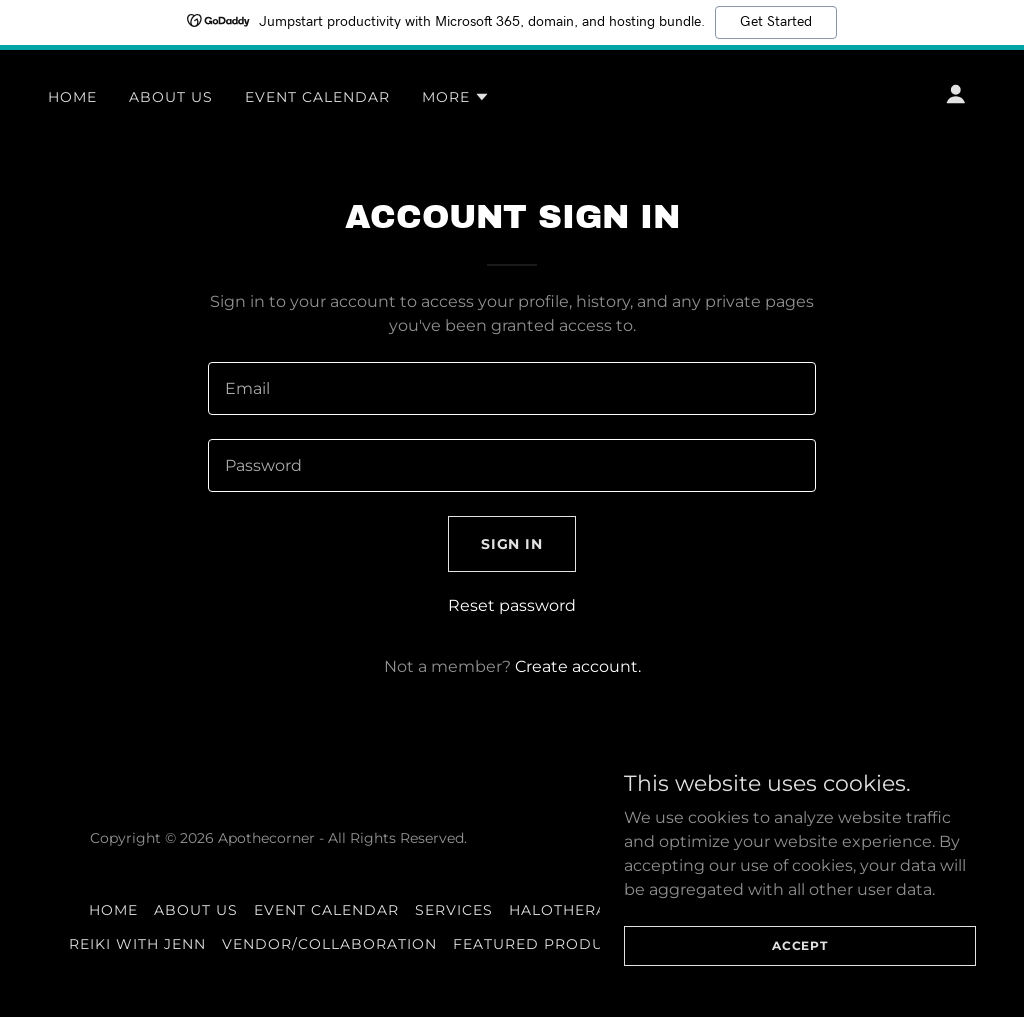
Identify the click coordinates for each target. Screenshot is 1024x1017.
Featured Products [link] (543, 944)
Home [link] (72, 97)
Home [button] (113, 910)
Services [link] (454, 910)
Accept (800, 959)
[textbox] (512, 388)
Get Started (776, 22)
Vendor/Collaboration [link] (329, 944)
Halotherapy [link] (568, 910)
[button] (456, 97)
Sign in (512, 544)
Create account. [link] (578, 666)
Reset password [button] (512, 605)
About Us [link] (171, 97)
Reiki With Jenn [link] (137, 944)
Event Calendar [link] (317, 97)
